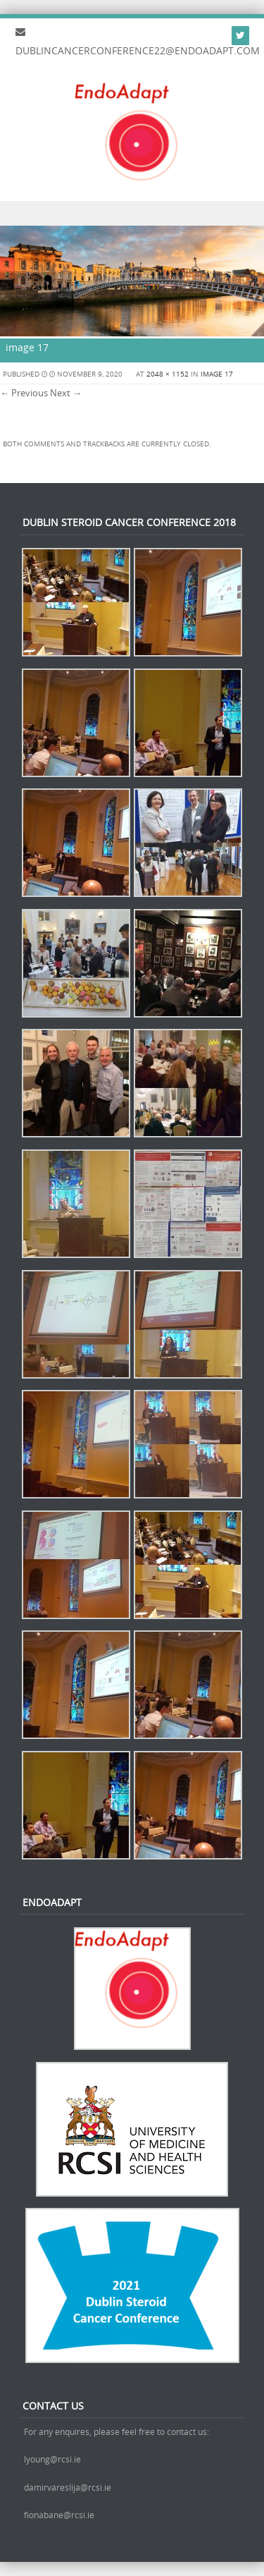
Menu (132, 213)
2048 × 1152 (167, 374)
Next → (66, 392)
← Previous (24, 392)
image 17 (217, 374)
